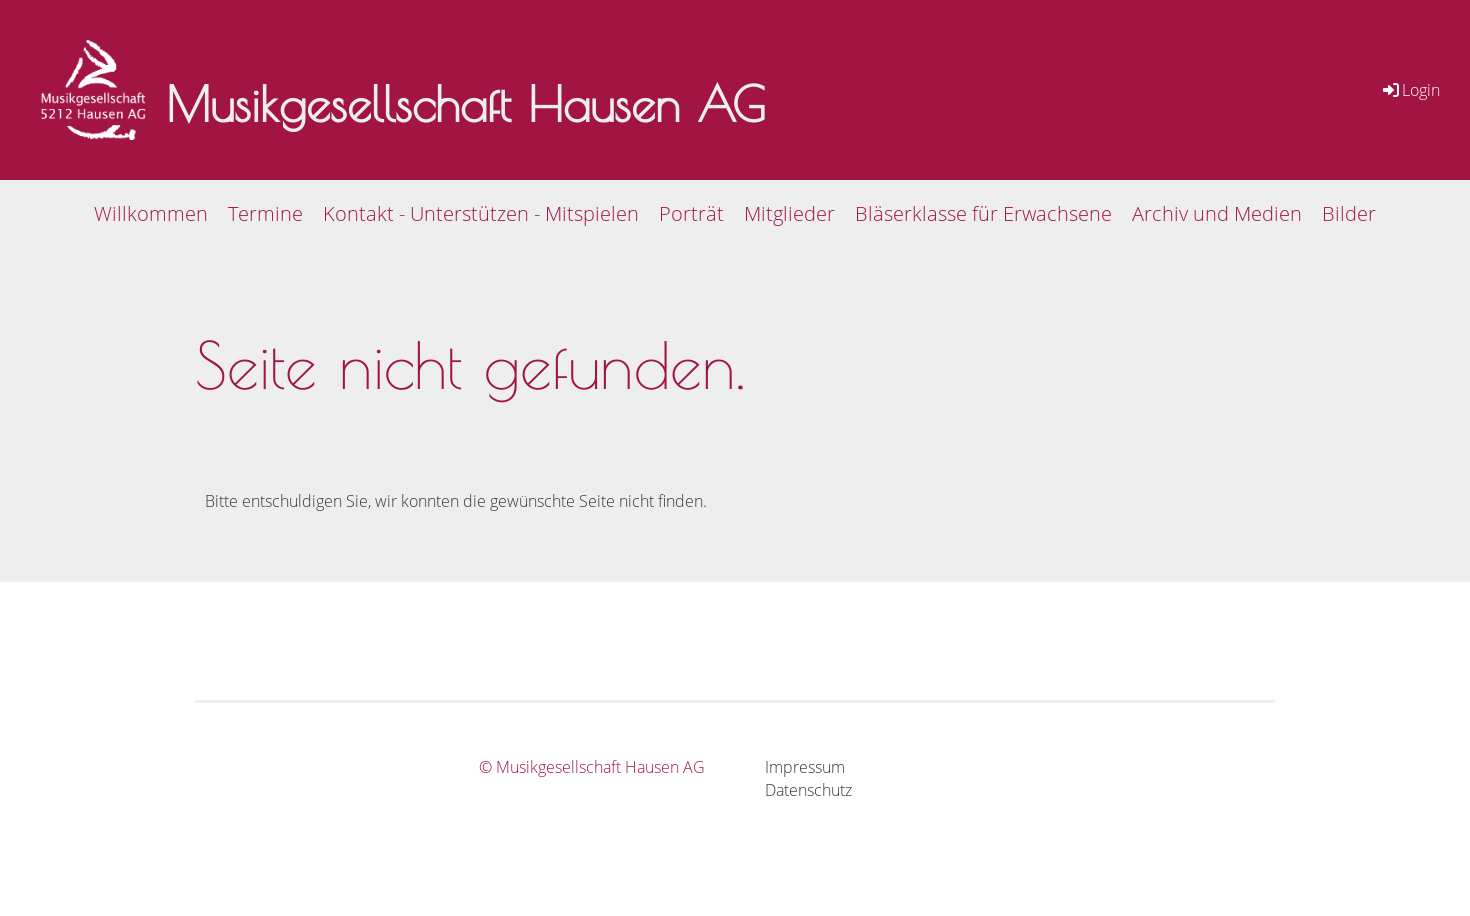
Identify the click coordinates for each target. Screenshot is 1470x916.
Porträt (691, 213)
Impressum (805, 767)
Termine (265, 213)
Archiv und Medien (1217, 213)
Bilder (1349, 213)
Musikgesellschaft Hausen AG (465, 104)
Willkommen (151, 213)
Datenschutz (808, 790)
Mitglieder (789, 213)
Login (1410, 90)
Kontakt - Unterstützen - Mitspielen (481, 213)
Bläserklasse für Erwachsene (983, 213)
